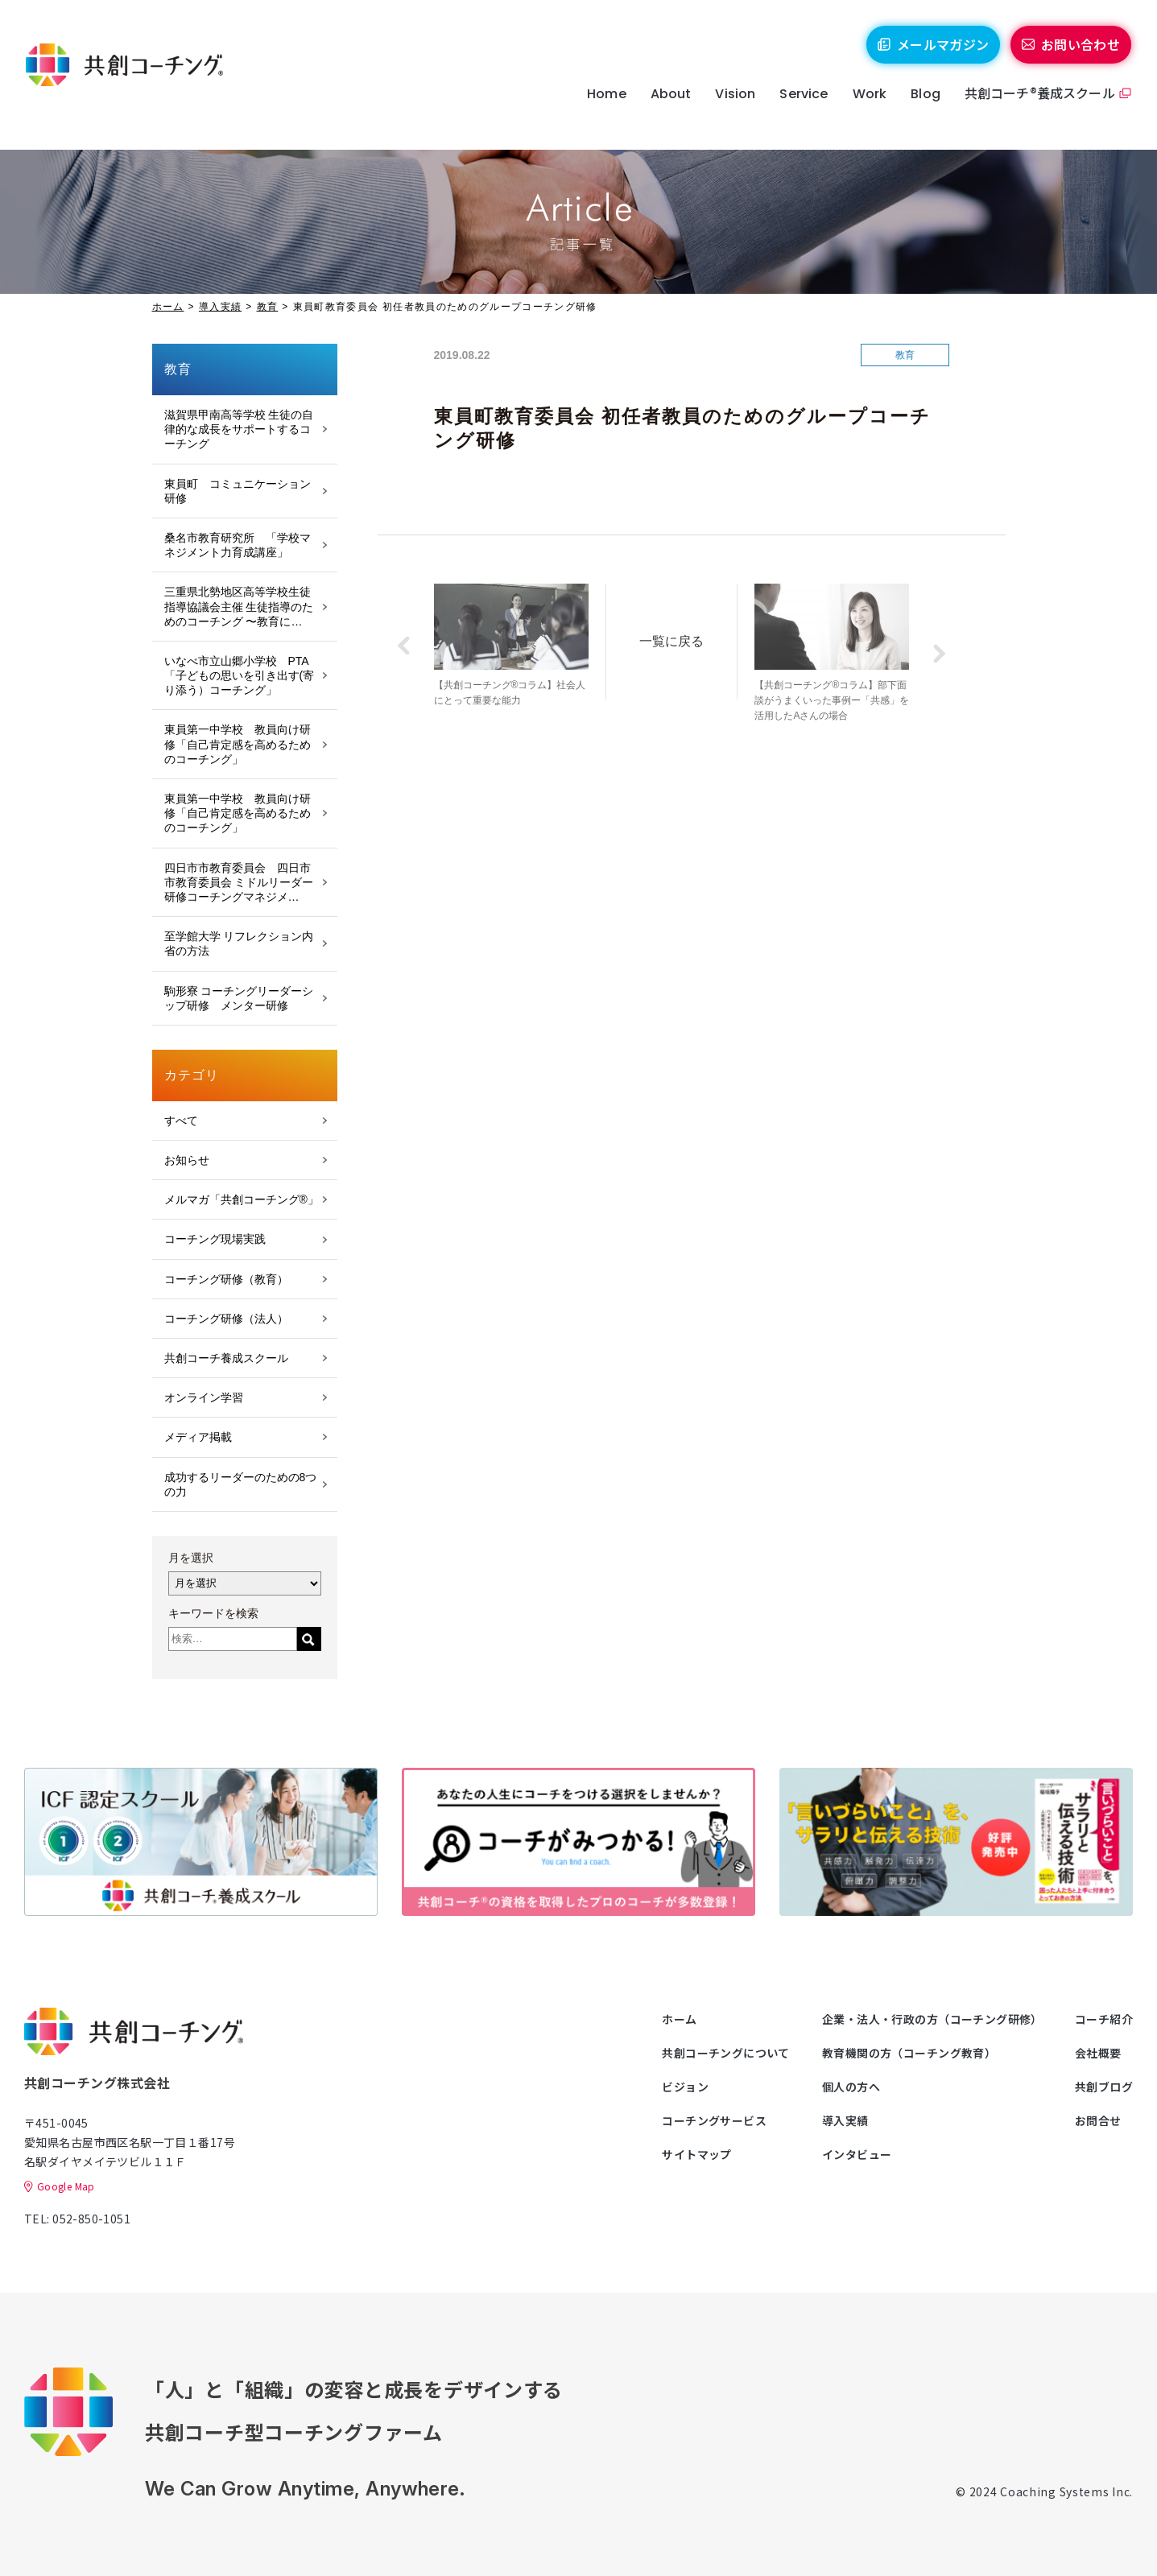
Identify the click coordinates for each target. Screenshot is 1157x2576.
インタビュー (857, 2154)
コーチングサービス (714, 2120)
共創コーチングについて (726, 2053)
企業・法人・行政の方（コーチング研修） (932, 2019)
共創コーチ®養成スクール (1031, 105)
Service (795, 106)
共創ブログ (1104, 2087)
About (662, 106)
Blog (917, 106)
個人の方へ (851, 2087)
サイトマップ (697, 2154)
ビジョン (685, 2087)
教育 (268, 306)
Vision (727, 106)
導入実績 (220, 306)
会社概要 (1098, 2053)
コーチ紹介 (1104, 2019)
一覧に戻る (681, 638)
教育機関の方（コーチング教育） (909, 2053)
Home (598, 106)
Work (861, 106)
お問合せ (1098, 2120)
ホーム (168, 306)
